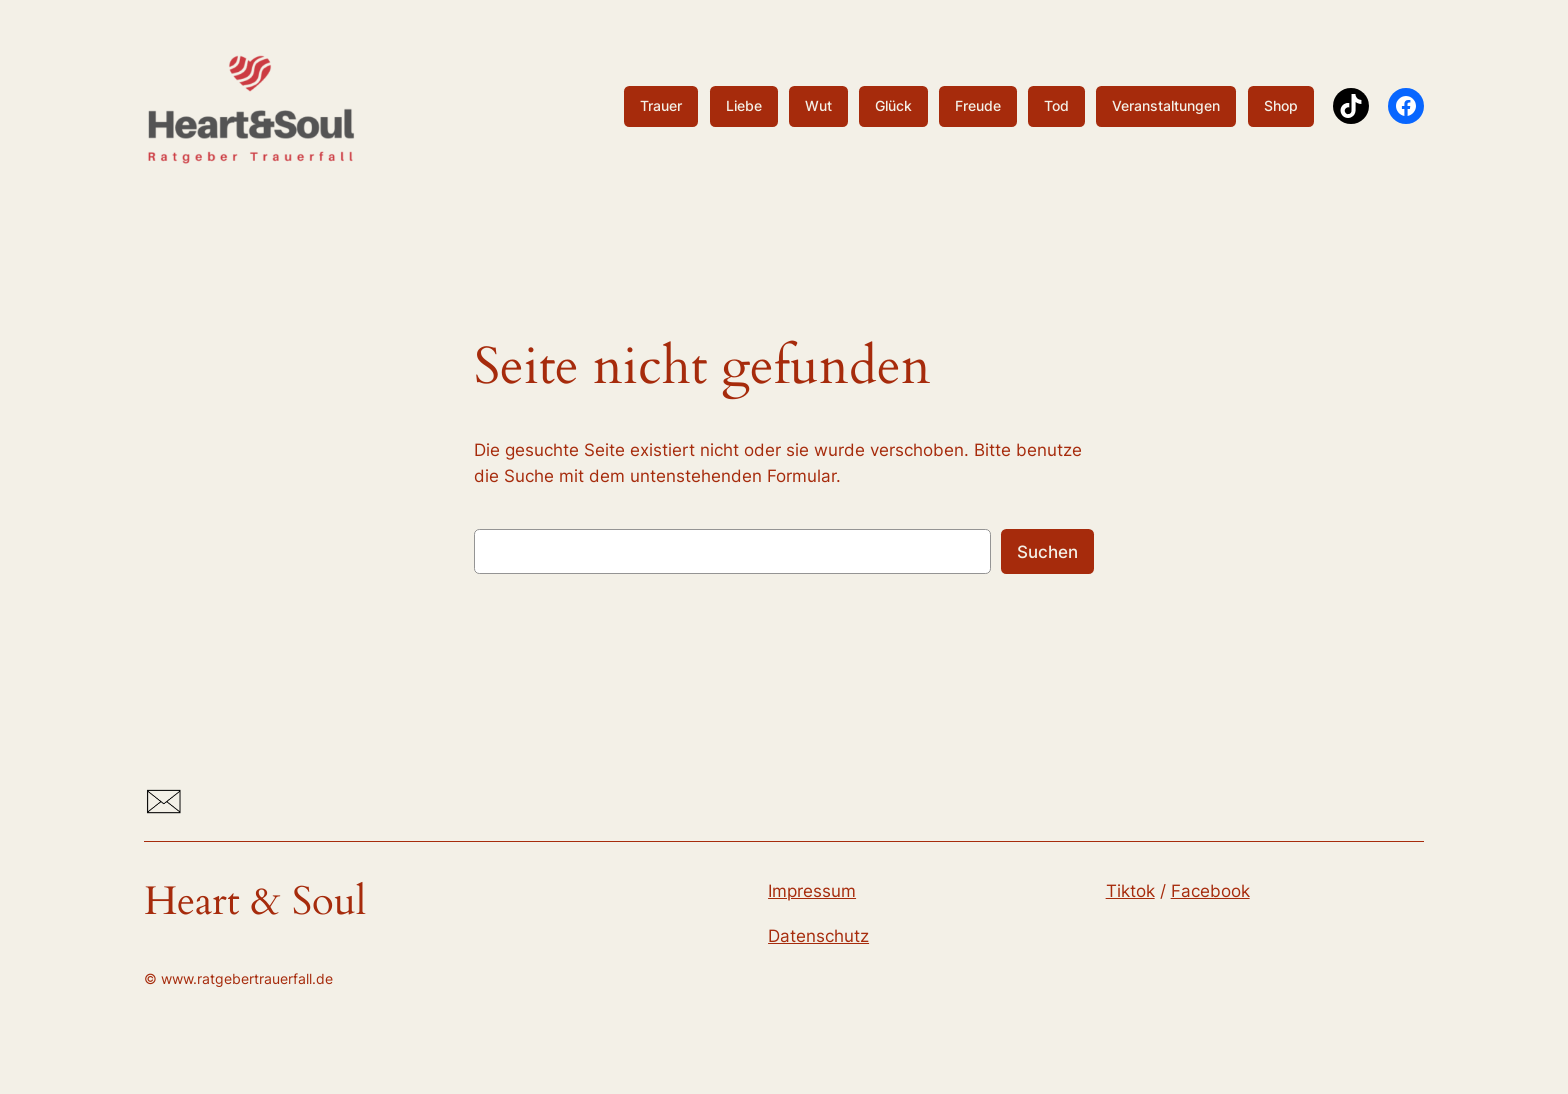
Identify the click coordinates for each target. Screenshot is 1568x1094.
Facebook (1210, 891)
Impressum (812, 891)
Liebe (744, 105)
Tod (1056, 105)
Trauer (661, 105)
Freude (978, 105)
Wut (818, 105)
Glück (893, 105)
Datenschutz (818, 936)
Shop (1281, 105)
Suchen (1047, 552)
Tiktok (1130, 891)
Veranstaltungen (1166, 105)
